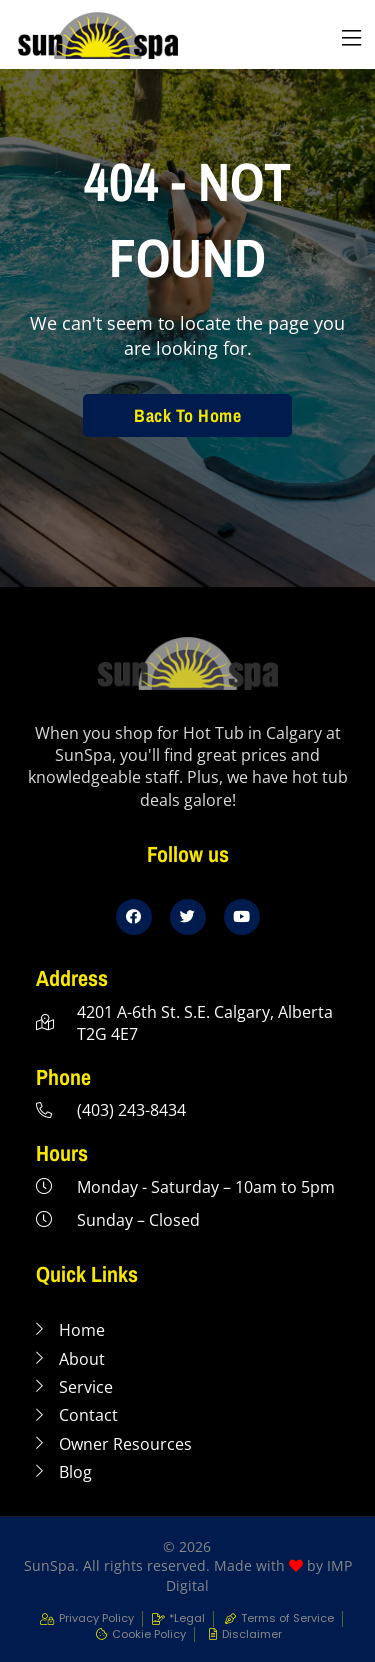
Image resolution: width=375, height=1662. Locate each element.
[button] (351, 38)
